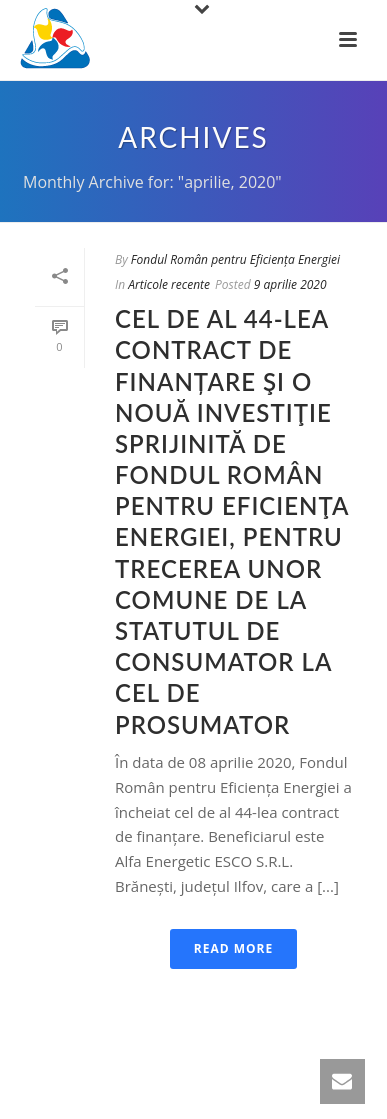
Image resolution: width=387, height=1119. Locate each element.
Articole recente (169, 284)
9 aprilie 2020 (290, 284)
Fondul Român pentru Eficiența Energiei (235, 259)
